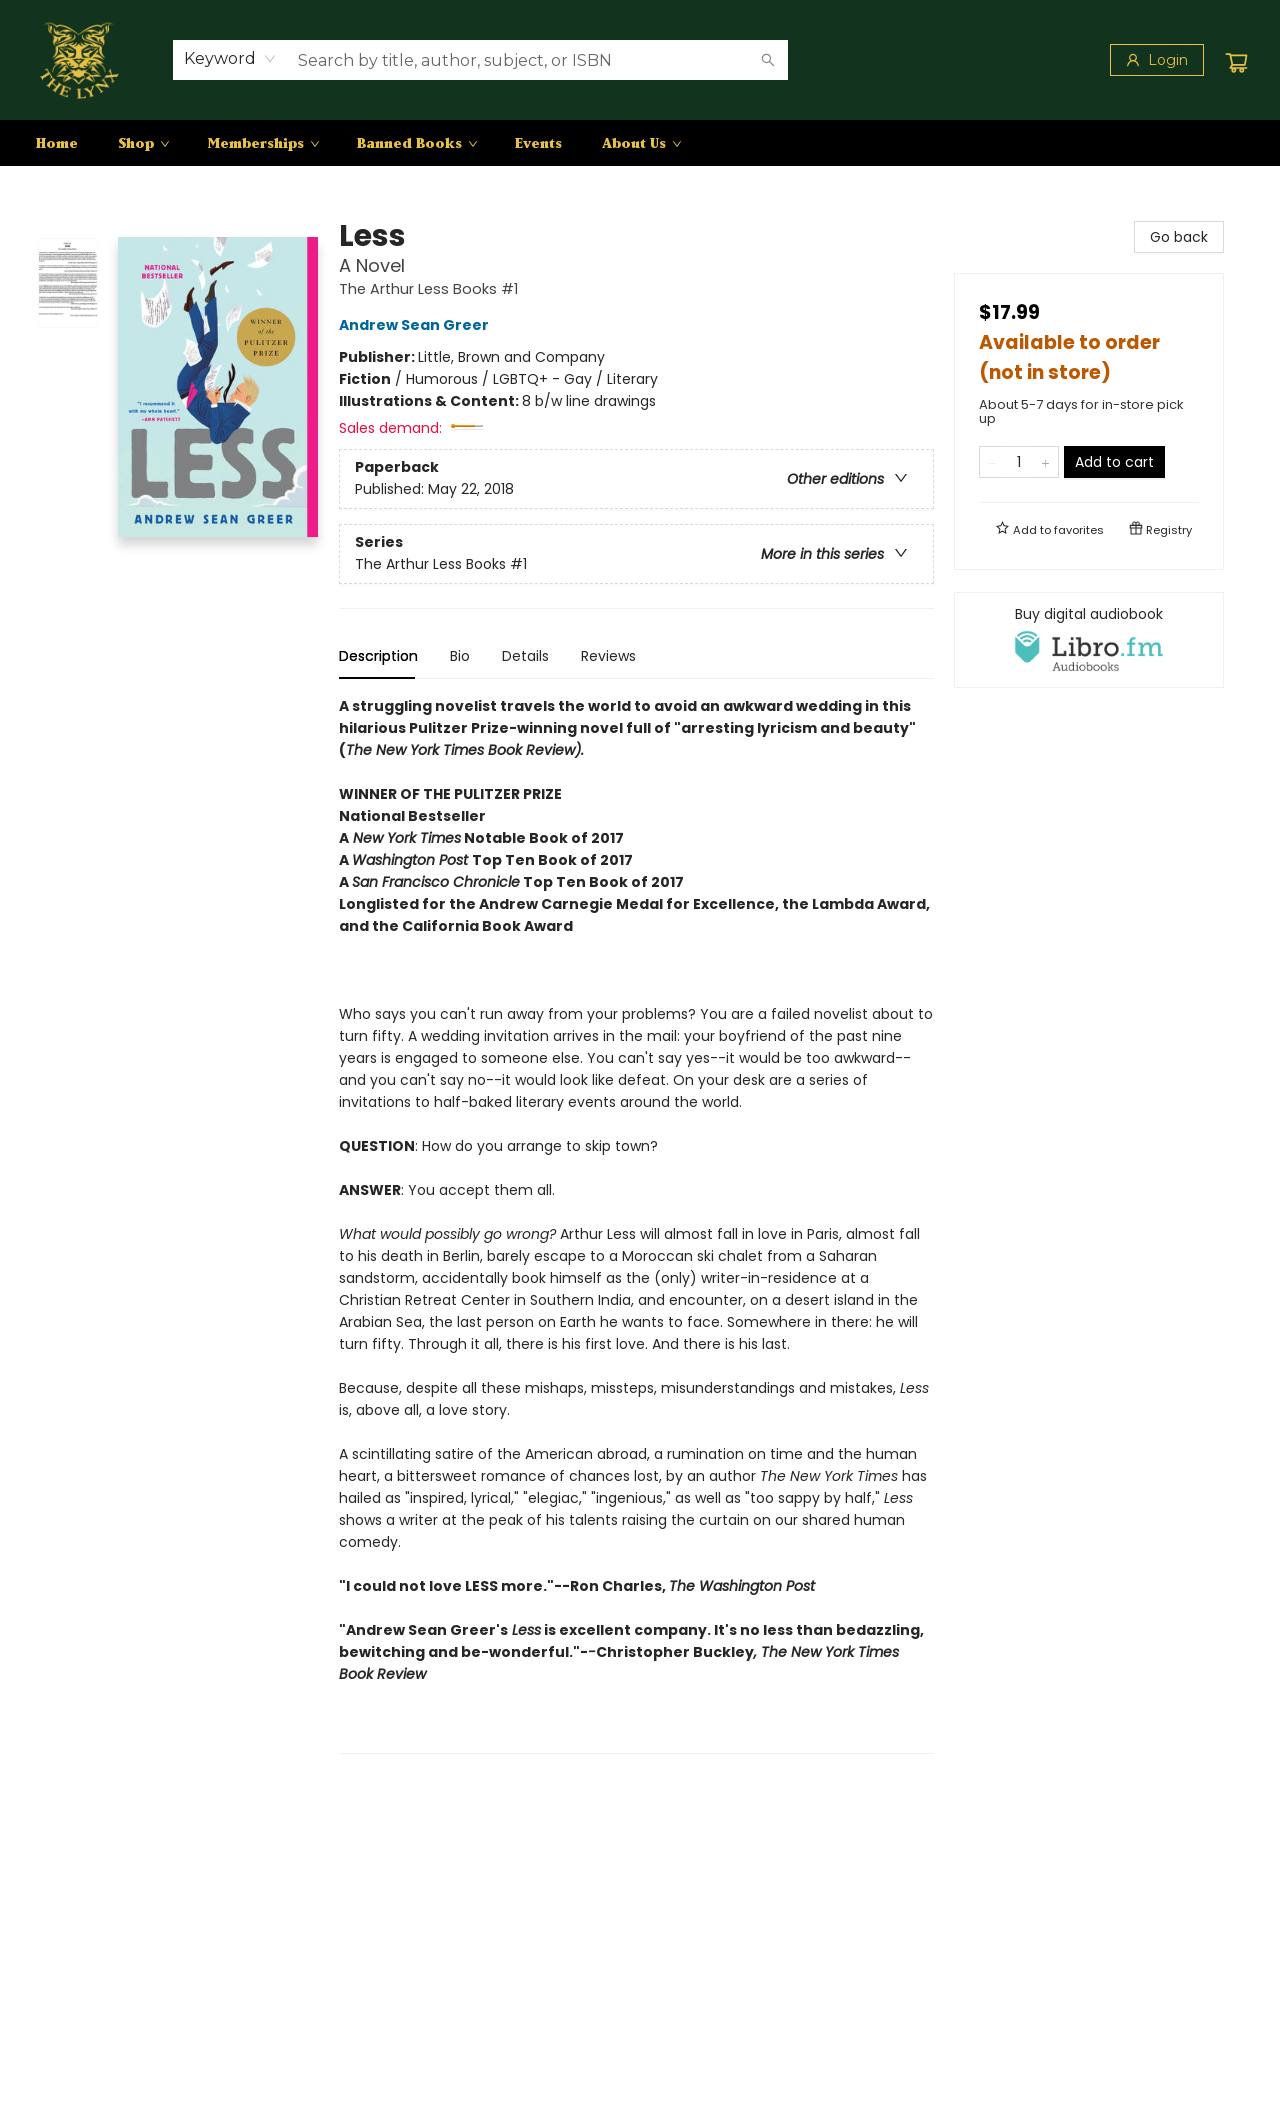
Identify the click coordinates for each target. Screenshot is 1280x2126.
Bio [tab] (460, 656)
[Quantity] (1019, 462)
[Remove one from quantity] (992, 462)
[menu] (640, 143)
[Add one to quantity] (1045, 462)
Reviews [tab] (608, 656)
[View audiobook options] (1089, 640)
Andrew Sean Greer (417, 325)
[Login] (1157, 60)
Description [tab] (378, 656)
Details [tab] (525, 656)
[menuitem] (57, 143)
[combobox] (230, 59)
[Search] (768, 60)
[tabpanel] (636, 1224)
